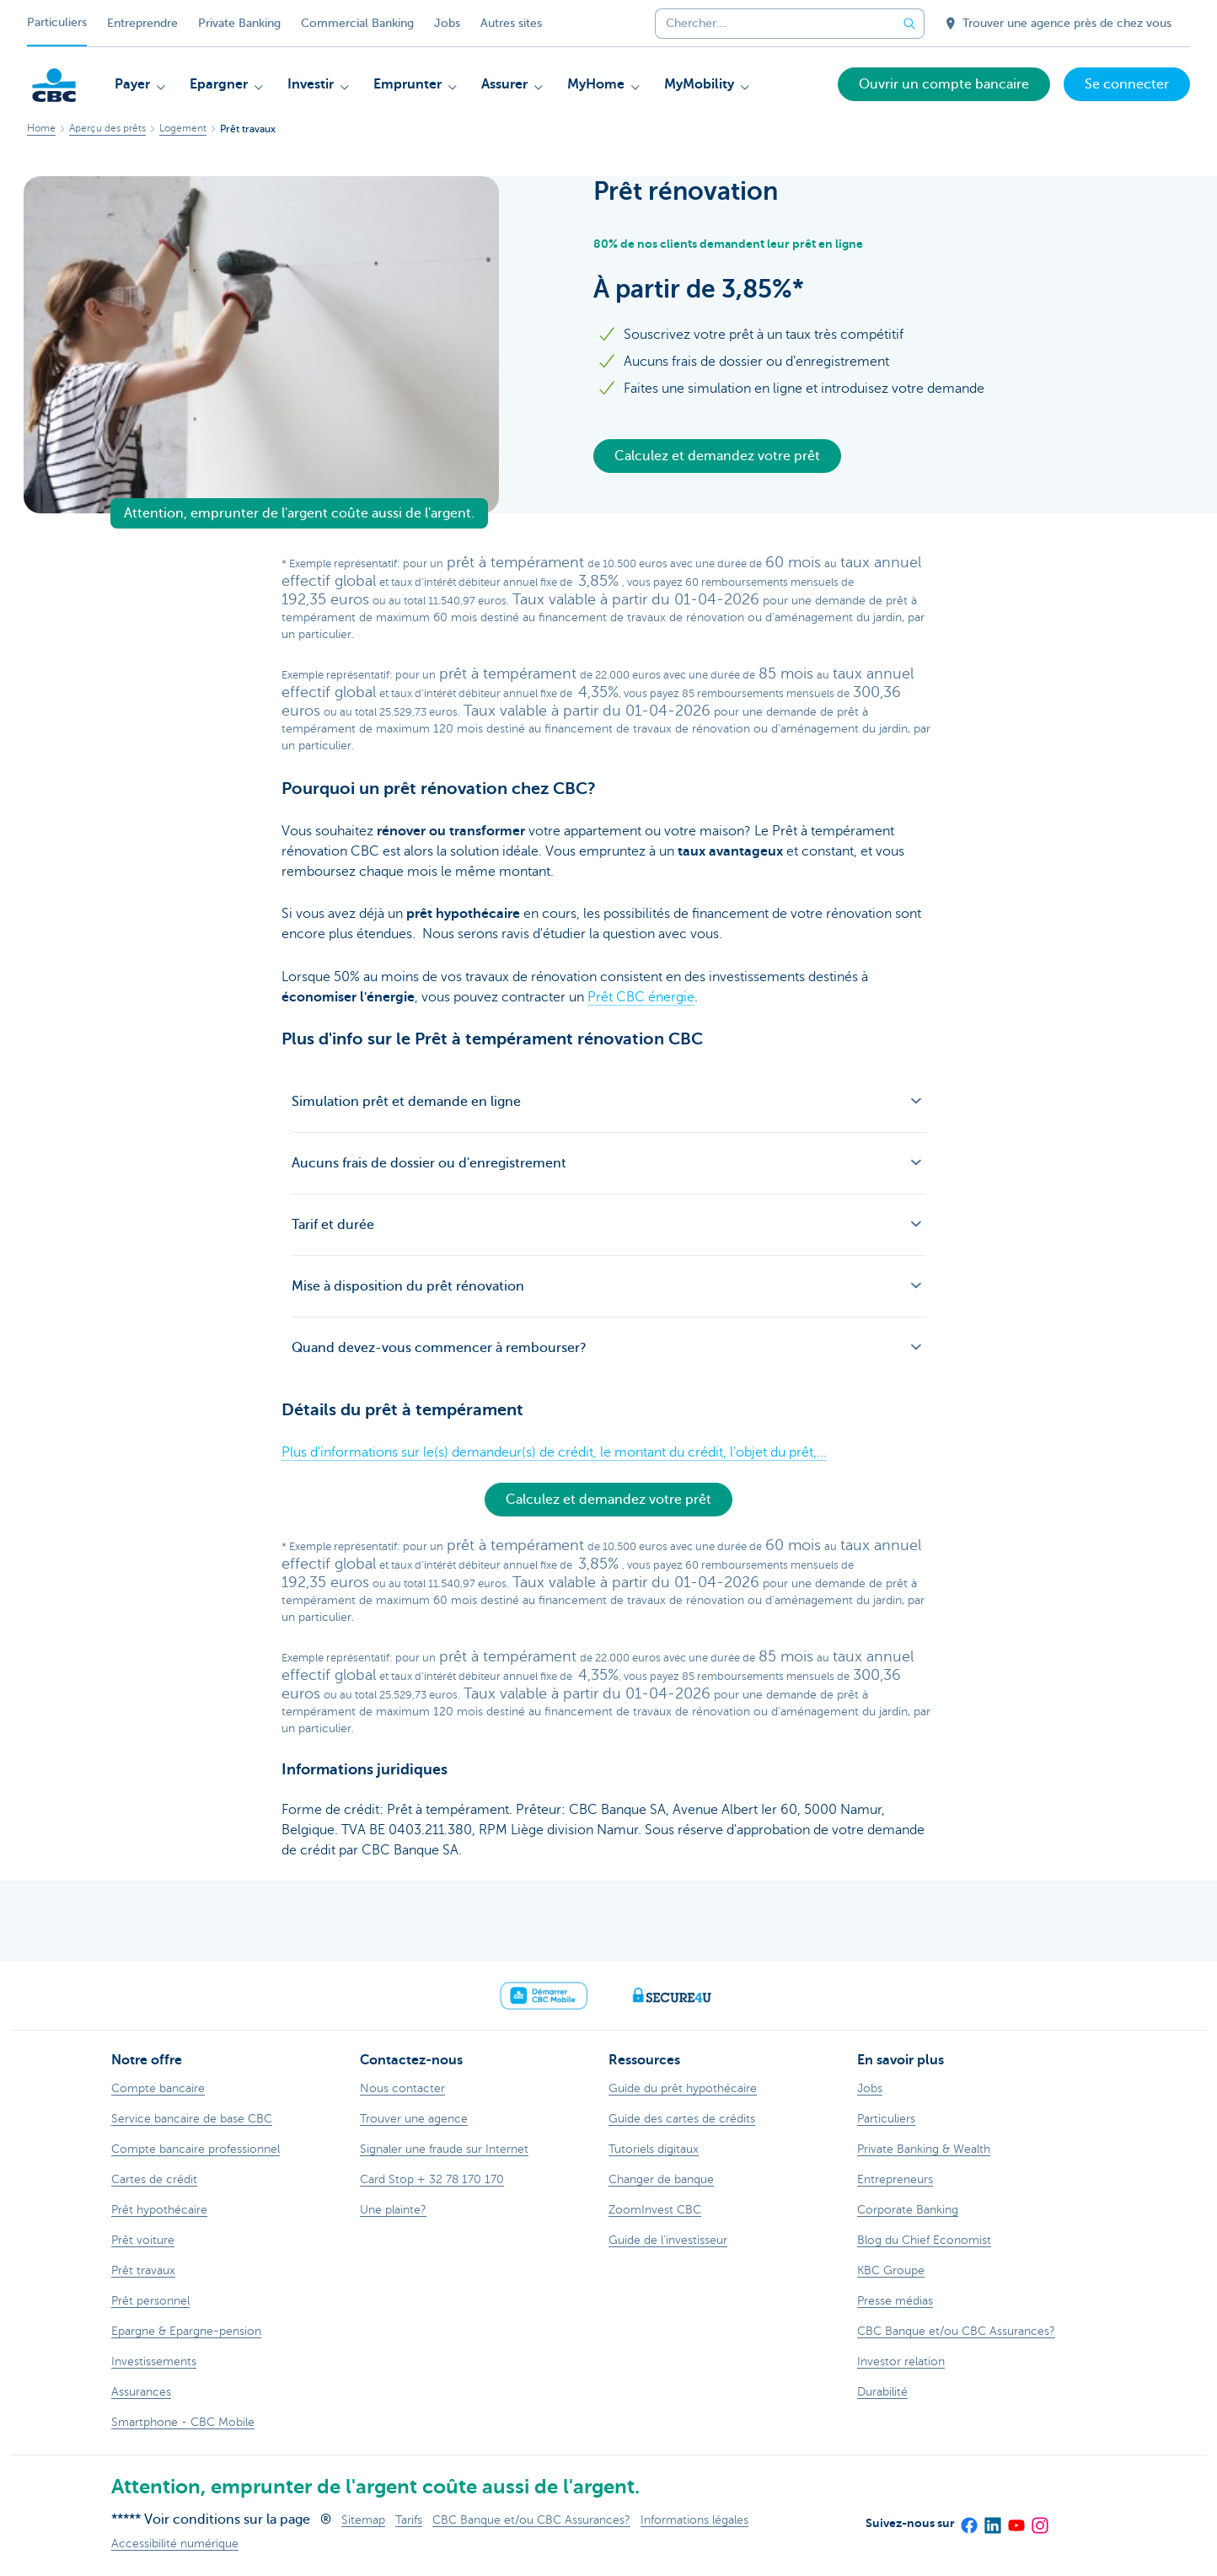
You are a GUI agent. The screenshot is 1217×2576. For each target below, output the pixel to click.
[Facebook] (968, 2519)
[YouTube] (1015, 2519)
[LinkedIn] (992, 2519)
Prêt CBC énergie (640, 997)
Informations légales (694, 2520)
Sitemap (363, 2520)
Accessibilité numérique (175, 2543)
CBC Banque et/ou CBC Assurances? (531, 2520)
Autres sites (511, 23)
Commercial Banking (357, 23)
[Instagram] (1039, 2519)
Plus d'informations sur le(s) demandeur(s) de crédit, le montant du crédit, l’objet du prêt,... (554, 1452)
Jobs (447, 23)
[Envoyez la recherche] (909, 23)
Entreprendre (142, 23)
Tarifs (408, 2520)
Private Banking (239, 23)
